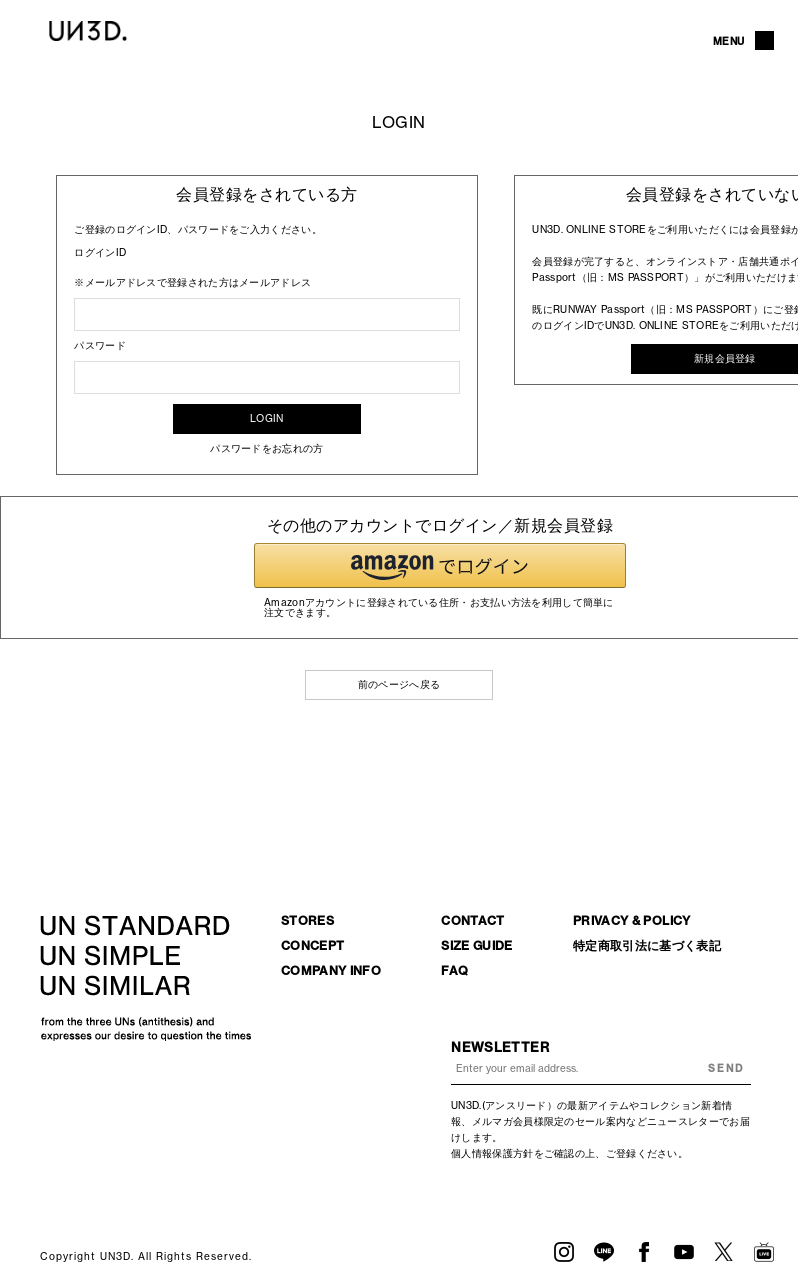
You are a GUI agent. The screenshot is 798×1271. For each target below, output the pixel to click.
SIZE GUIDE (477, 945)
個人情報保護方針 (492, 1153)
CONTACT (473, 920)
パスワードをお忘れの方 (266, 448)
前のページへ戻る (399, 684)
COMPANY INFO (331, 970)
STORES (307, 920)
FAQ (454, 970)
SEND (726, 1068)
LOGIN (267, 418)
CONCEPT (313, 945)
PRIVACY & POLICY (632, 920)
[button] (440, 565)
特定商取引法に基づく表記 (647, 945)
